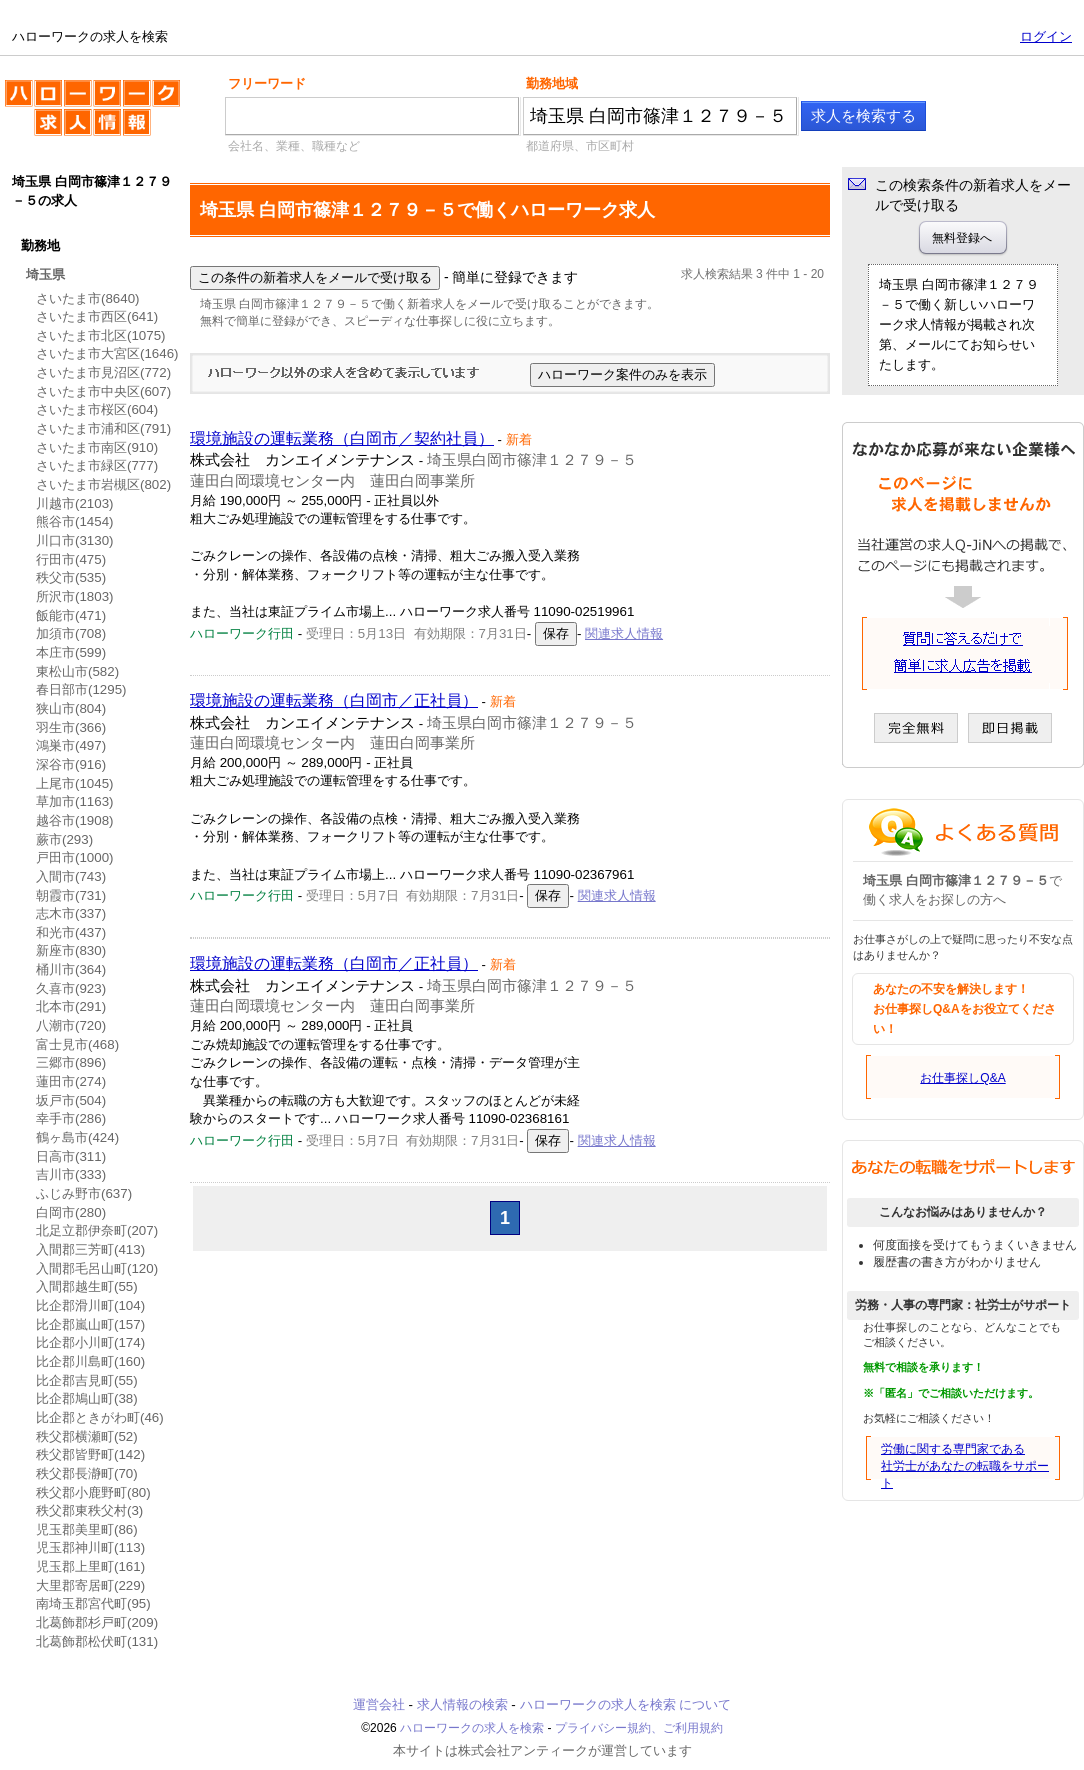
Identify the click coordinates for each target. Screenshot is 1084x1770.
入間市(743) (71, 876)
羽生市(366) (71, 727)
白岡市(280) (71, 1212)
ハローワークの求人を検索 (92, 116)
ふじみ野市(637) (84, 1193)
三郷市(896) (71, 1062)
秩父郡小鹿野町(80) (93, 1492)
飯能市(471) (71, 615)
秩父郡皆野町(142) (90, 1454)
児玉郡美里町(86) (87, 1529)
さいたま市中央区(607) (103, 391)
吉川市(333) (71, 1174)
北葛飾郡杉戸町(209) (97, 1622)
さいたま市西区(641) (97, 316)
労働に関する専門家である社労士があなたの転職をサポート (965, 1466)
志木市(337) (71, 913)
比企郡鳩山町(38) (87, 1398)
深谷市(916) (71, 764)
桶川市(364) (71, 969)
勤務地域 (552, 83)
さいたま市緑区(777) (97, 465)
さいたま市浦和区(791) (103, 428)
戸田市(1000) (75, 857)
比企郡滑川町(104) (90, 1305)
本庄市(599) (71, 652)
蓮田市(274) (71, 1081)
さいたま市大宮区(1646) (107, 353)
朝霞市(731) (71, 895)
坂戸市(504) (71, 1100)
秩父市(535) (71, 577)
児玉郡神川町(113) (90, 1547)
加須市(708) (71, 633)
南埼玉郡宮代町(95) (93, 1603)
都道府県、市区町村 (580, 146)
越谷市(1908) (75, 820)
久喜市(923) (71, 988)
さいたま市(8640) (88, 298)
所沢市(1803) (75, 596)
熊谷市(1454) (75, 521)
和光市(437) (71, 932)
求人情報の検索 (462, 1704)
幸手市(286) (71, 1118)
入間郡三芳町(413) (90, 1249)
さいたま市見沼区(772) (103, 372)
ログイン (1046, 36)
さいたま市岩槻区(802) (103, 484)
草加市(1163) (75, 801)
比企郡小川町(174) (90, 1342)
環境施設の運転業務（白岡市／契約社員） (342, 438)
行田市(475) (71, 559)
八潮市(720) (71, 1025)
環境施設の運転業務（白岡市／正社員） (334, 700)
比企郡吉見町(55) (87, 1380)
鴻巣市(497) (71, 745)
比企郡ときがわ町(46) (100, 1417)
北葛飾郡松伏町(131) (97, 1641)
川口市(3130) (75, 540)
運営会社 (379, 1704)
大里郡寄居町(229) (90, 1585)
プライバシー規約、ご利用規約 (639, 1728)
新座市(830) (71, 950)
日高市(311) (71, 1156)
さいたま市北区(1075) (101, 335)
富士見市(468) (77, 1044)
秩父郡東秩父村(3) (89, 1510)
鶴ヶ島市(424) (77, 1137)
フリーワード (267, 83)
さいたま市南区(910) (97, 447)
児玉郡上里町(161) (90, 1566)
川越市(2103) (75, 503)
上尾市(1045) (75, 783)
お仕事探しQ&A (962, 1078)
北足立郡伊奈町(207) (97, 1230)
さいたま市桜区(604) (97, 409)
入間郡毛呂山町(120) (97, 1268)
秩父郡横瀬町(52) (87, 1436)
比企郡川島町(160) (90, 1361)
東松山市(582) (77, 671)
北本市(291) (71, 1006)
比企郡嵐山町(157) (90, 1324)
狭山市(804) (71, 708)
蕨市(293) (64, 839)
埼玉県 (45, 274)
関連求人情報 (624, 633)
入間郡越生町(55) (87, 1286)
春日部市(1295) (81, 689)
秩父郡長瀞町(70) (87, 1473)
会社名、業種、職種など (294, 146)
